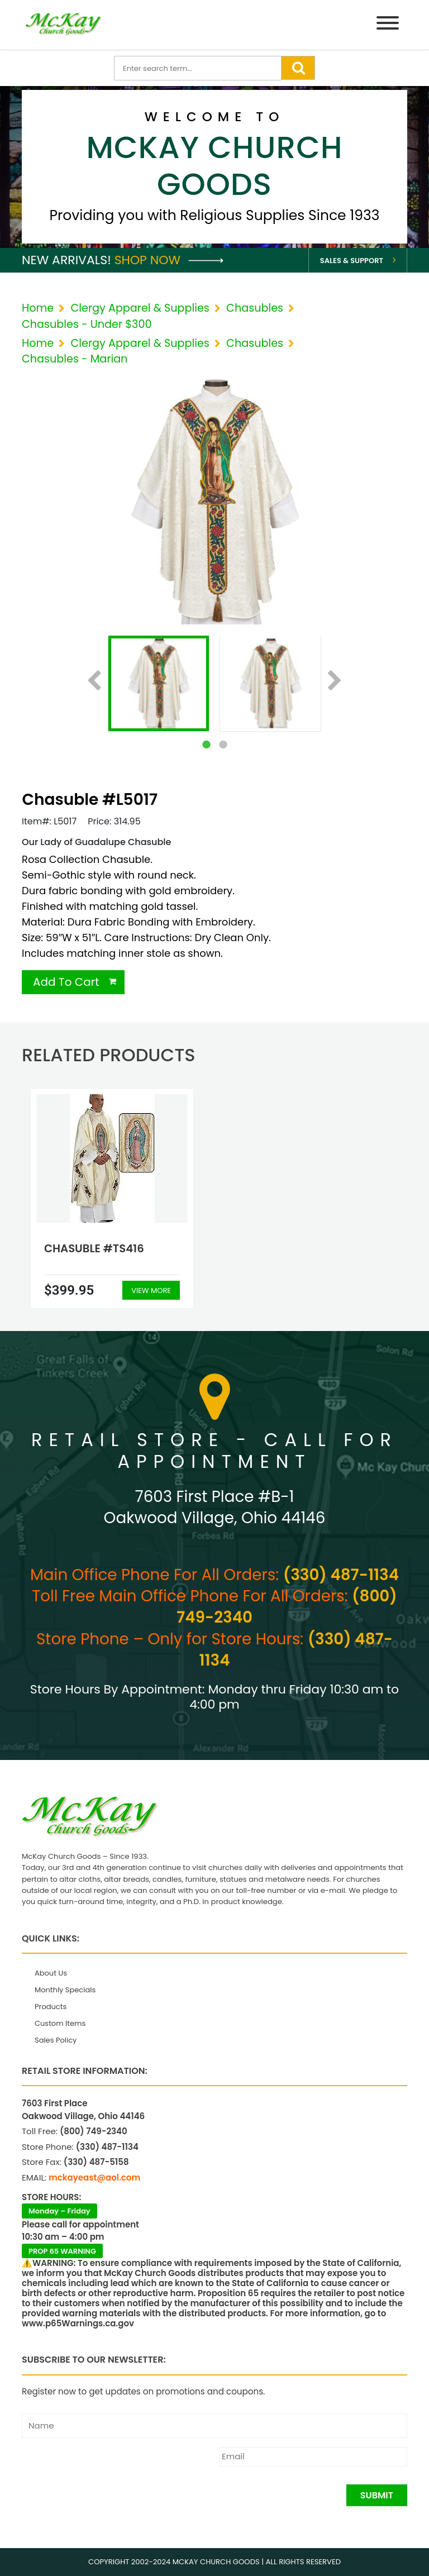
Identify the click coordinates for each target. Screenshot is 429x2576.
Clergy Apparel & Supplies (139, 308)
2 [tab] (222, 744)
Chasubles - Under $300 (87, 324)
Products (50, 2006)
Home (38, 308)
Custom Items (60, 2023)
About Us (51, 1973)
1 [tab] (206, 744)
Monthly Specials (65, 1990)
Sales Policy (56, 2040)
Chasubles (254, 308)
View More (151, 1290)
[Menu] (387, 25)
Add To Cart (66, 982)
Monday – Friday (59, 2211)
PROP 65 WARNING (62, 2251)
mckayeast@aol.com (94, 2177)
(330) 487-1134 (341, 1575)
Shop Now (169, 260)
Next (335, 681)
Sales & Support (351, 260)
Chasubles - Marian (74, 358)
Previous (94, 681)
